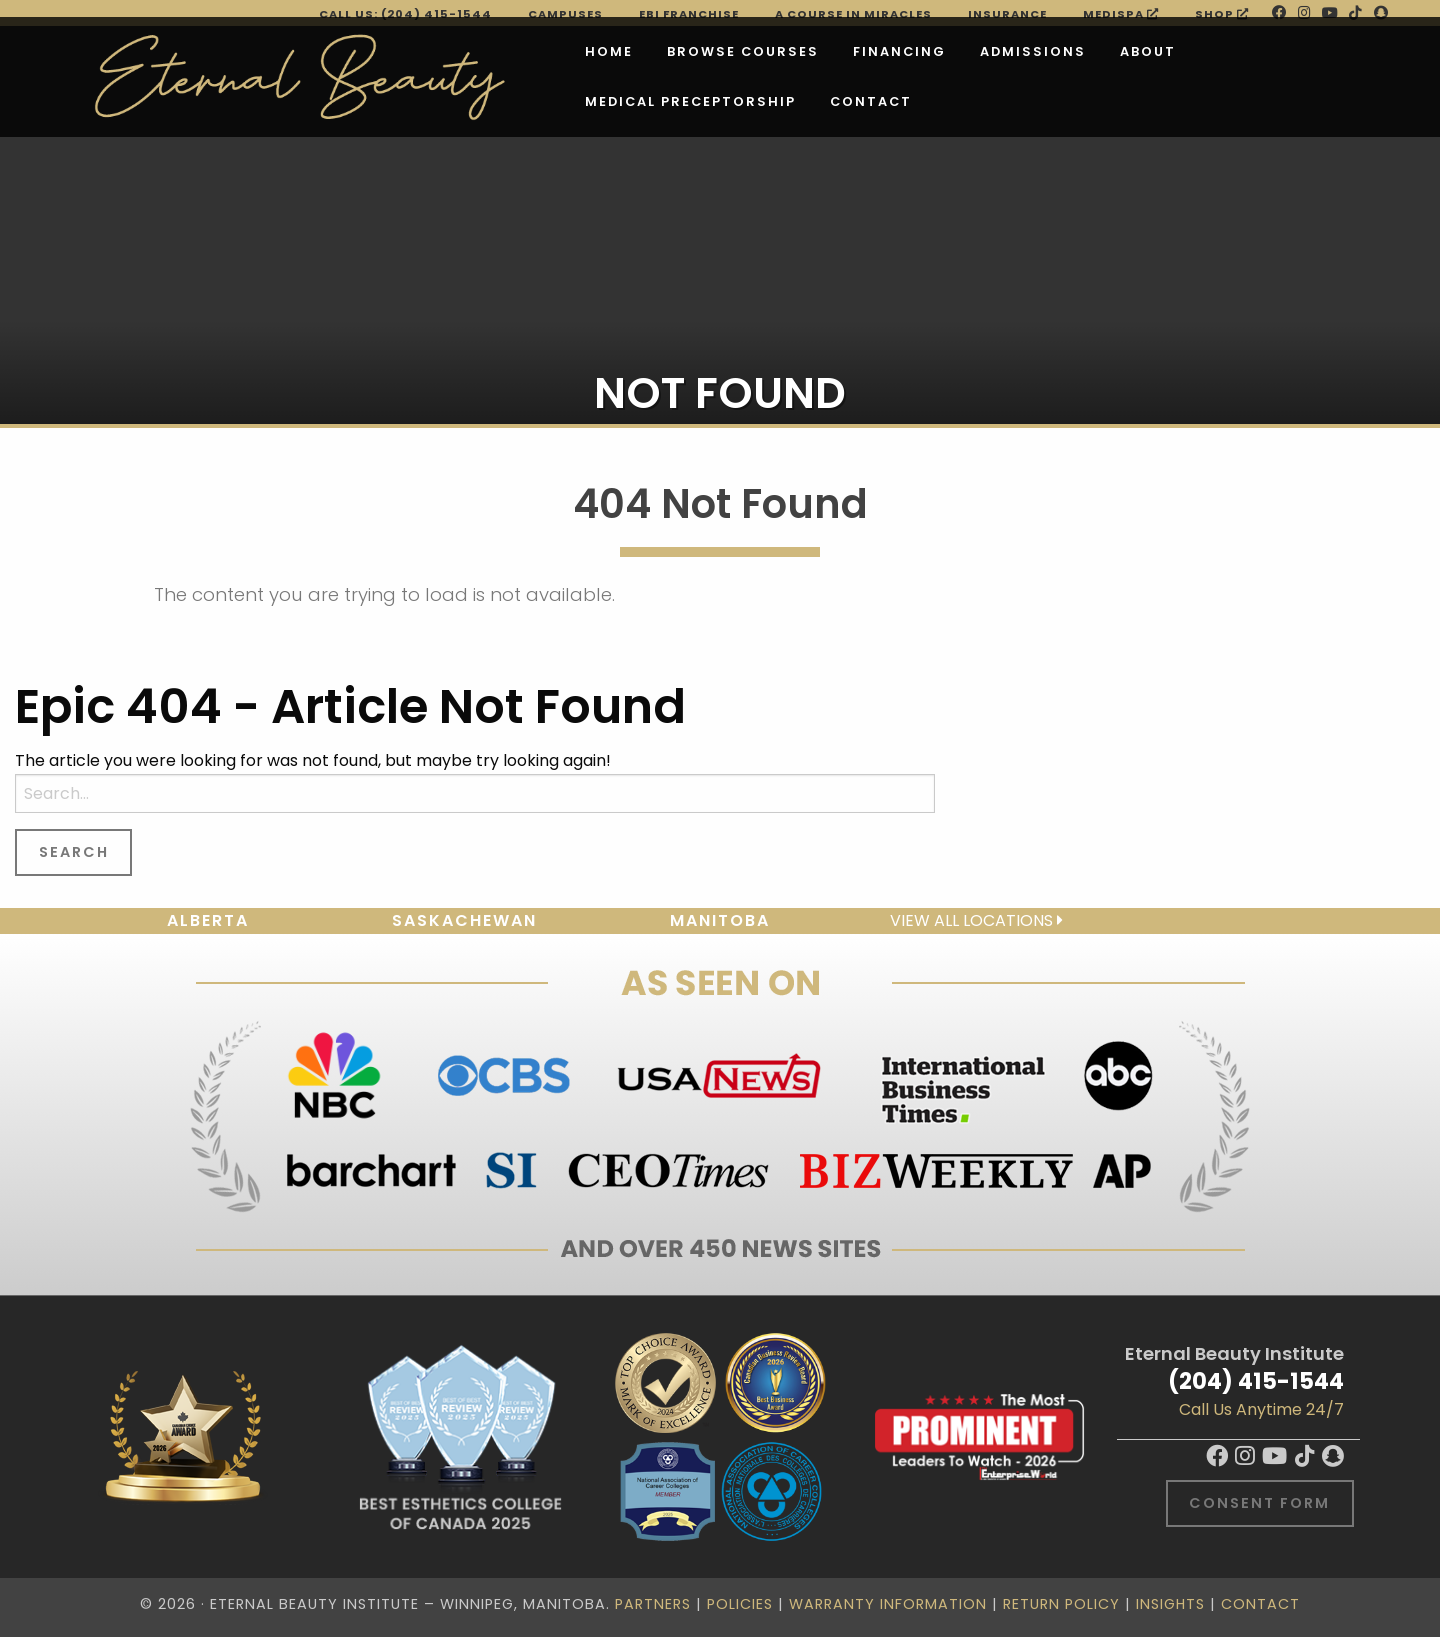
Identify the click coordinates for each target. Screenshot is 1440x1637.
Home (484, 51)
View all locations (976, 920)
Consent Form (1259, 1503)
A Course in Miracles (853, 14)
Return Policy (1061, 1604)
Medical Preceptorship (1190, 51)
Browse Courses (618, 51)
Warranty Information (888, 1604)
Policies (740, 1604)
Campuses (565, 14)
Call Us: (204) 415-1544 (405, 14)
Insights (1170, 1604)
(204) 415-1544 (1256, 1381)
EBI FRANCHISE (689, 14)
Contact (501, 101)
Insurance (1007, 14)
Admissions (908, 51)
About (1023, 51)
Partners (653, 1604)
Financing (774, 51)
